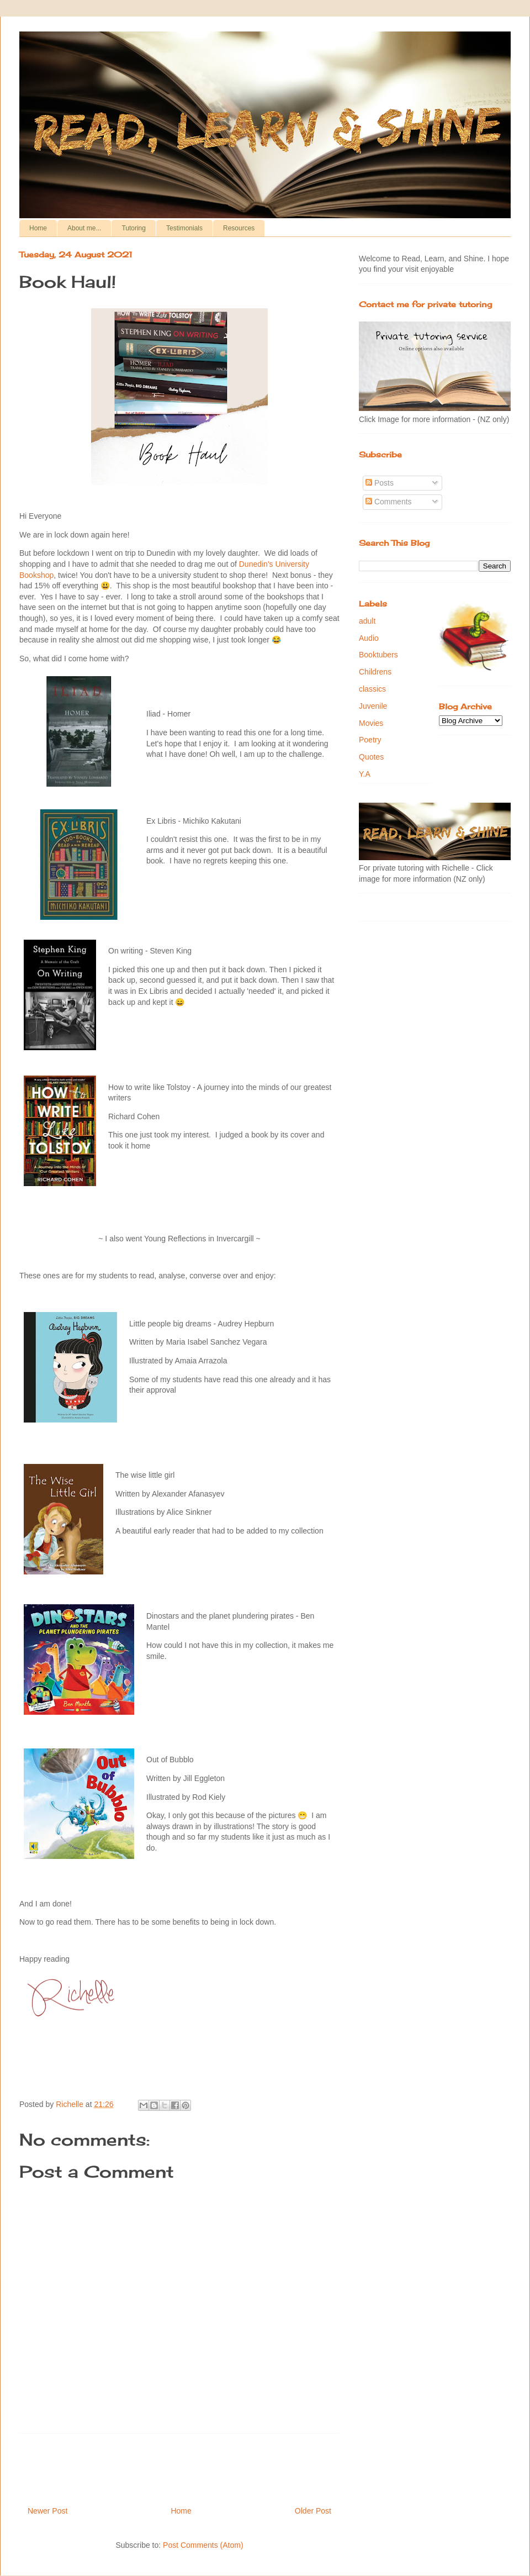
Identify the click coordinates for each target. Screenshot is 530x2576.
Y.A (364, 774)
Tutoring (133, 228)
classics (372, 688)
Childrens (375, 671)
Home (38, 228)
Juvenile (373, 706)
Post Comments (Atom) (203, 2545)
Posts (379, 482)
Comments (388, 501)
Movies (371, 723)
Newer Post (47, 2510)
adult (367, 621)
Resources (239, 228)
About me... (84, 228)
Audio (369, 638)
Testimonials (184, 228)
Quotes (371, 756)
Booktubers (378, 654)
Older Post (313, 2510)
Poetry (370, 739)
